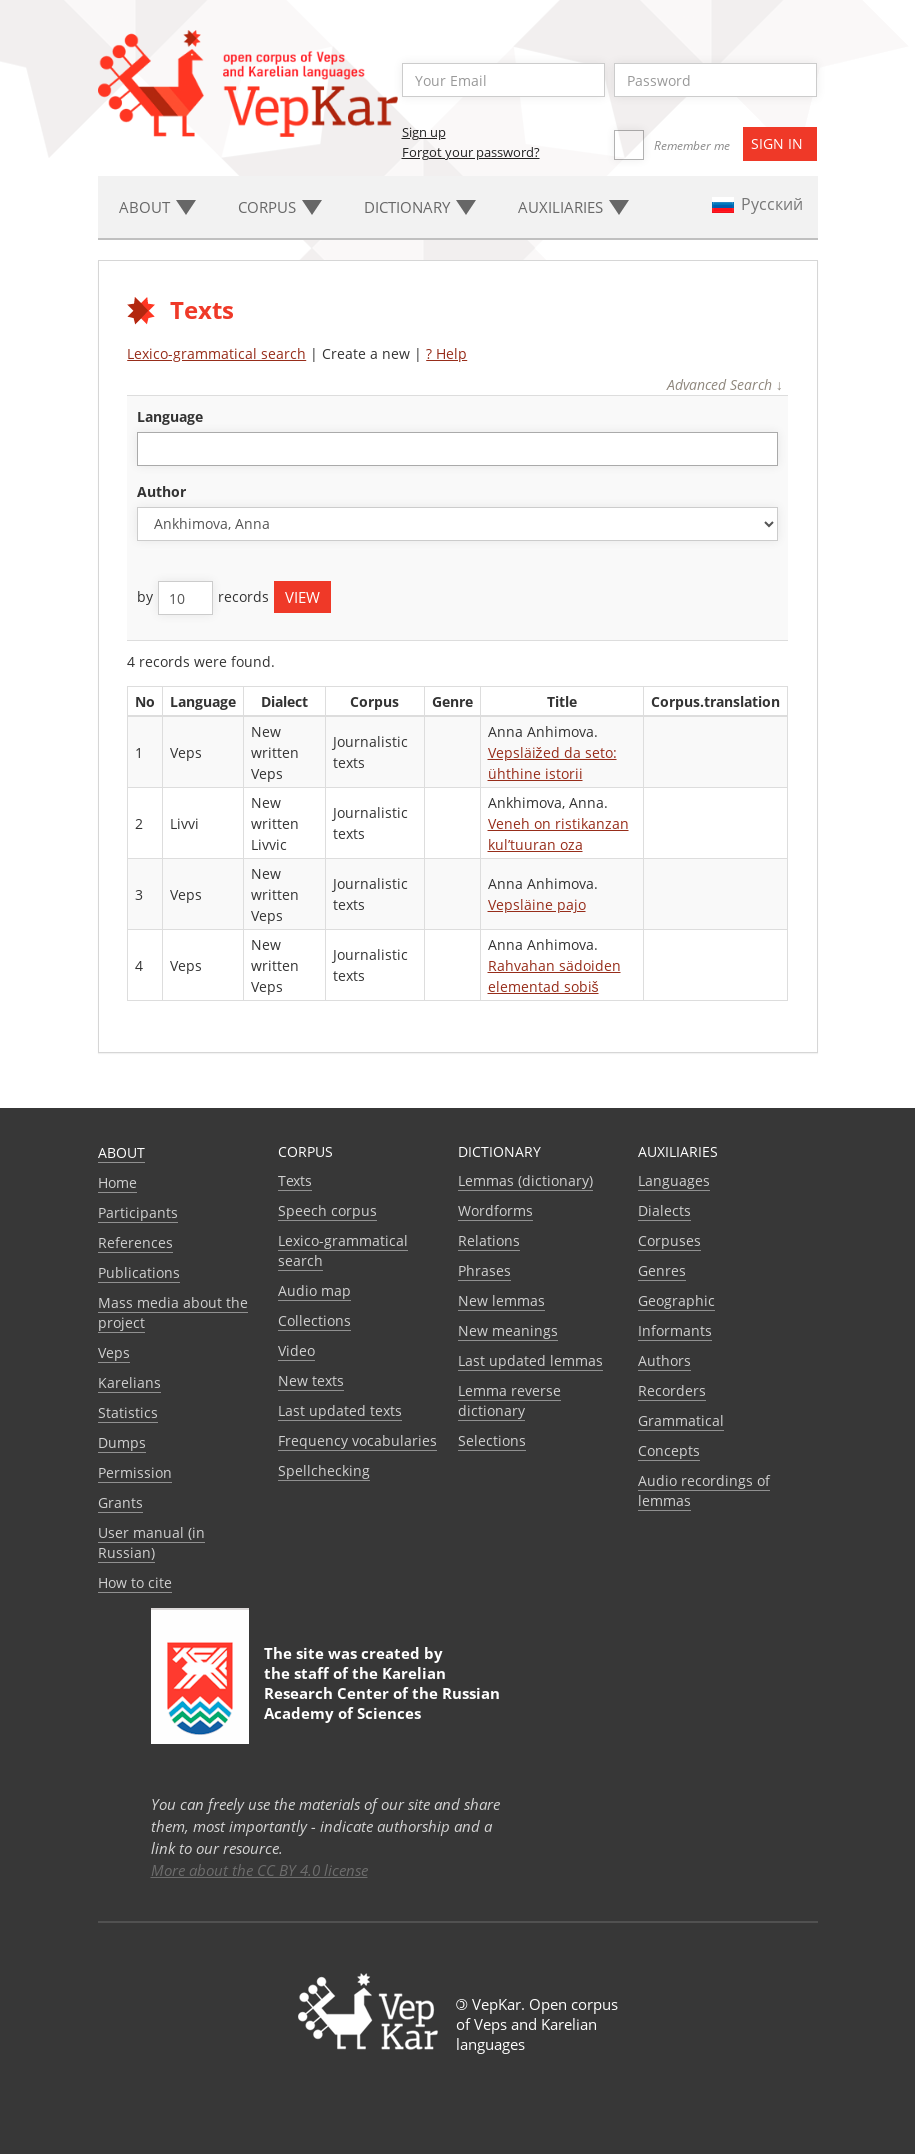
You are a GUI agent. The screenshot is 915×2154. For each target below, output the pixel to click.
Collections (314, 1320)
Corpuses (669, 1240)
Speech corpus (327, 1210)
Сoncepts (669, 1450)
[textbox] (153, 448)
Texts (295, 1180)
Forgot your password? (471, 152)
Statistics (128, 1412)
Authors (664, 1360)
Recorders (672, 1390)
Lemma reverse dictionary (509, 1400)
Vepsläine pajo (537, 904)
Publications (139, 1272)
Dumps (122, 1442)
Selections (492, 1440)
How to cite (135, 1582)
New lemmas (501, 1300)
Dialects (664, 1210)
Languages (674, 1180)
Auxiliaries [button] (573, 207)
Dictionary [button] (420, 207)
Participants (138, 1212)
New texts (311, 1380)
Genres (662, 1270)
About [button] (157, 207)
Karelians (129, 1382)
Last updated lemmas (530, 1360)
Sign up (424, 132)
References (135, 1242)
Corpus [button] (280, 207)
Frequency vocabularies (357, 1440)
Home (117, 1182)
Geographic (676, 1300)
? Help (446, 353)
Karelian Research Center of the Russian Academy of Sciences (382, 1693)
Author (161, 491)
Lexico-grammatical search (216, 353)
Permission (135, 1472)
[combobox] (457, 449)
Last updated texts (340, 1410)
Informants (675, 1330)
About (121, 1152)
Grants (120, 1502)
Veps (114, 1352)
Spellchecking (324, 1470)
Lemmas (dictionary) (525, 1180)
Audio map (314, 1290)
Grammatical (681, 1420)
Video (296, 1350)
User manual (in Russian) (151, 1542)
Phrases (484, 1270)
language (170, 416)
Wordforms (495, 1210)
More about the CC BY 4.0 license (259, 1870)
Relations (489, 1240)
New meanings (508, 1330)
